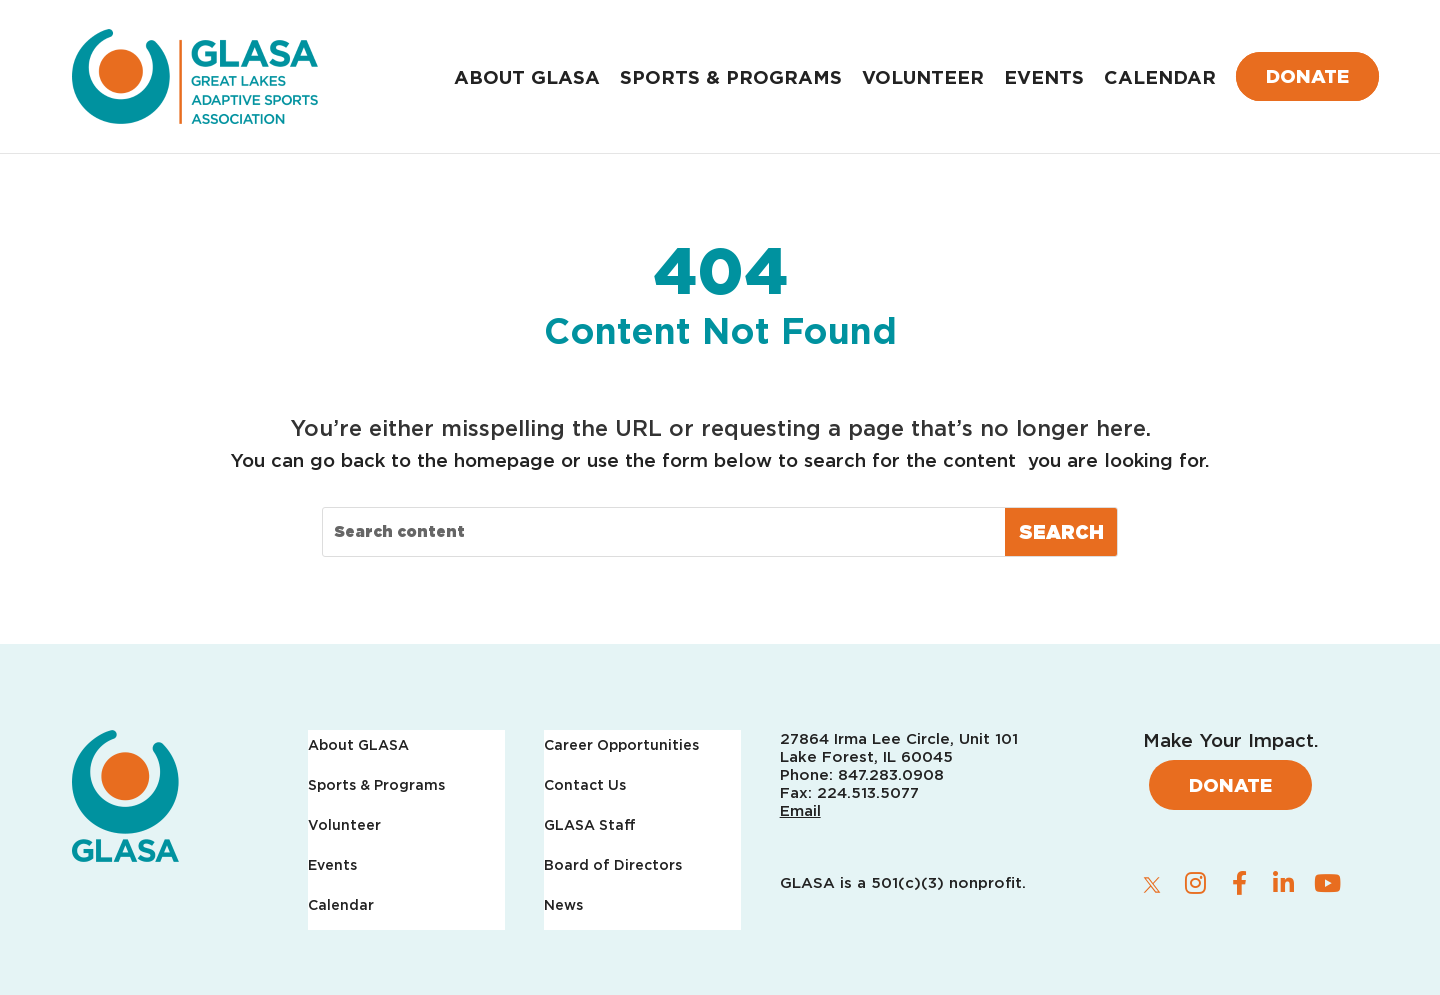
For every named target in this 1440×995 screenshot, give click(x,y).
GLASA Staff (590, 825)
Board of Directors (613, 865)
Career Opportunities (621, 745)
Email (800, 811)
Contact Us (585, 785)
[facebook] (1240, 883)
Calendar (1160, 77)
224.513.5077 (868, 793)
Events (1044, 77)
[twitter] (1152, 884)
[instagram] (1196, 883)
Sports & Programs (731, 77)
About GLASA (527, 77)
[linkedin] (1284, 883)
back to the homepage (448, 460)
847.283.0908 (891, 775)
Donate (1307, 76)
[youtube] (1328, 883)
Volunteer (923, 77)
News (563, 905)
